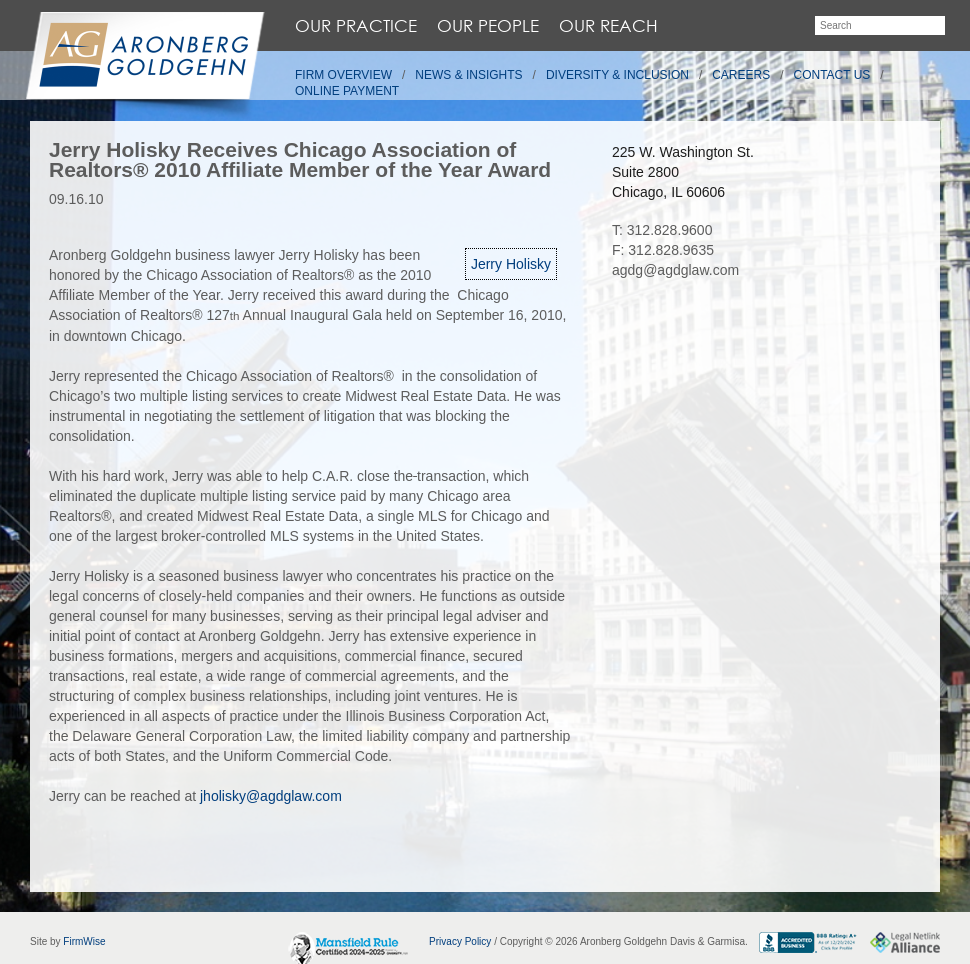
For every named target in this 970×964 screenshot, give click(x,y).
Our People (488, 25)
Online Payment (347, 91)
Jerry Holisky (511, 264)
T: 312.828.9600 (662, 230)
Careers (741, 75)
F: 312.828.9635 (663, 250)
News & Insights (468, 75)
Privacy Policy (460, 941)
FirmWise (84, 941)
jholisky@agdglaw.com (271, 796)
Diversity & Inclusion (617, 75)
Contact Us (832, 75)
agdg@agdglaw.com (675, 270)
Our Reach (608, 25)
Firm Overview (343, 75)
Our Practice (356, 25)
